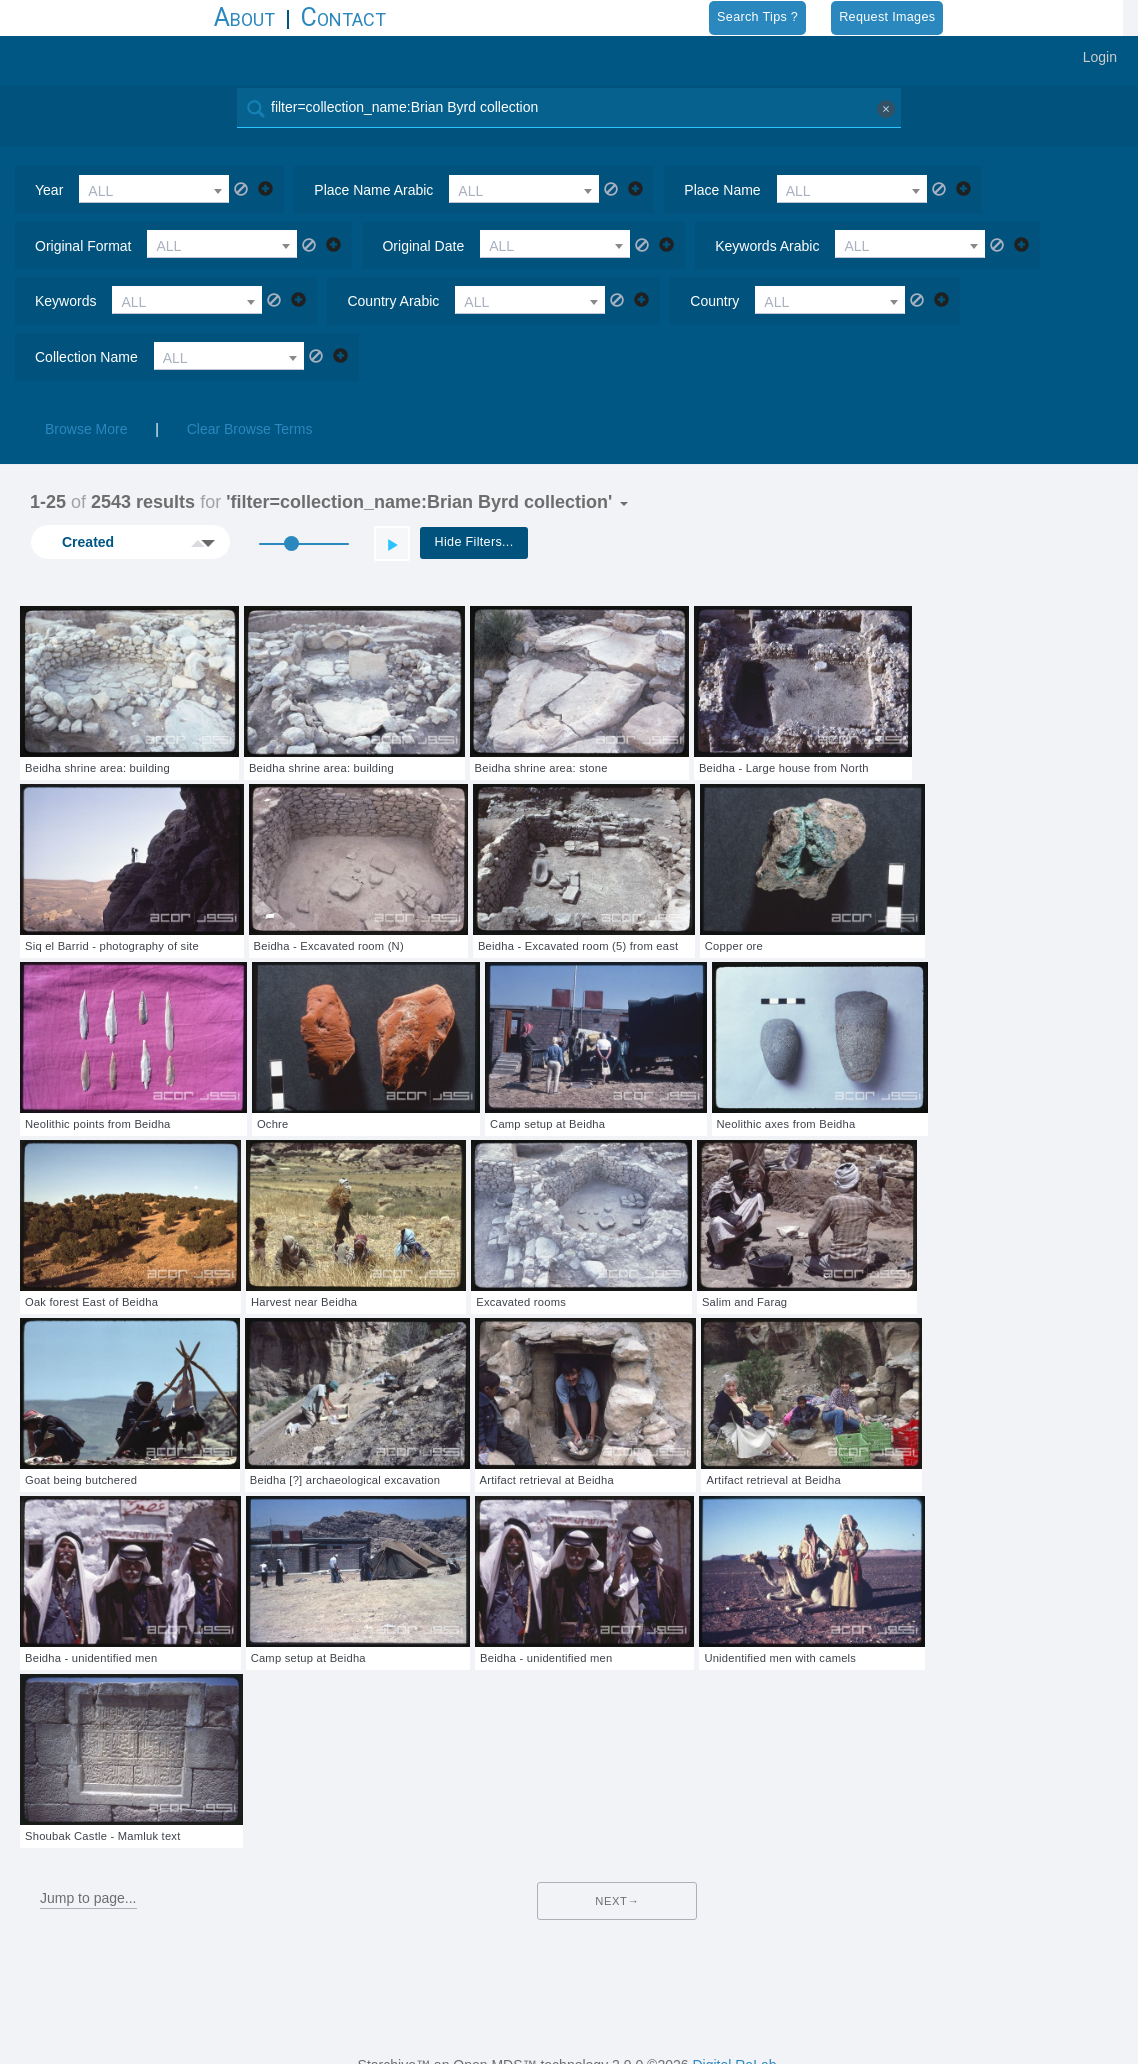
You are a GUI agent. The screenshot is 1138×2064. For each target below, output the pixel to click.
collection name (86, 357)
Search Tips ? (757, 17)
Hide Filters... (474, 542)
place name (722, 190)
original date (423, 246)
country (714, 301)
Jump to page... (88, 1898)
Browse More (86, 429)
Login (1100, 57)
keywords (65, 301)
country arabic (393, 301)
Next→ (617, 1901)
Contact (343, 17)
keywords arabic (767, 246)
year (49, 190)
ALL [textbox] (100, 191)
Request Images (887, 17)
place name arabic (373, 190)
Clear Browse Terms (250, 429)
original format (83, 246)
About (244, 17)
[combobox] (154, 189)
